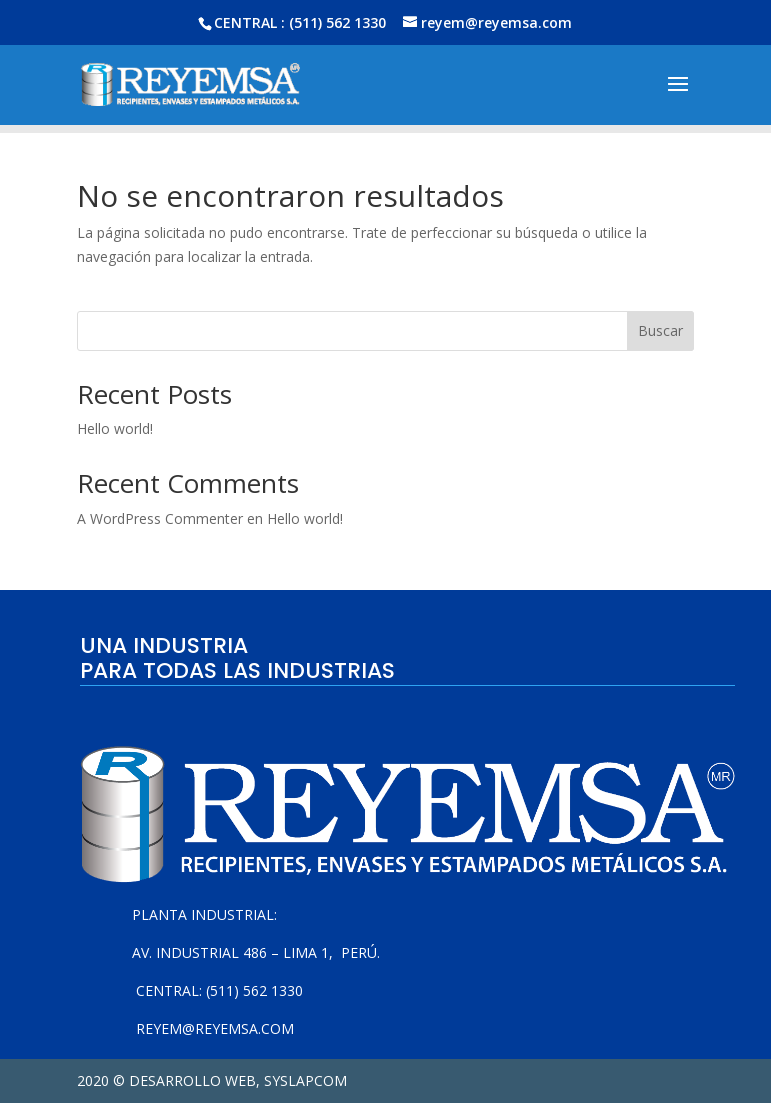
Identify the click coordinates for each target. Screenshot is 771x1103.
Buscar (660, 330)
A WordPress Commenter (160, 518)
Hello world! (115, 428)
